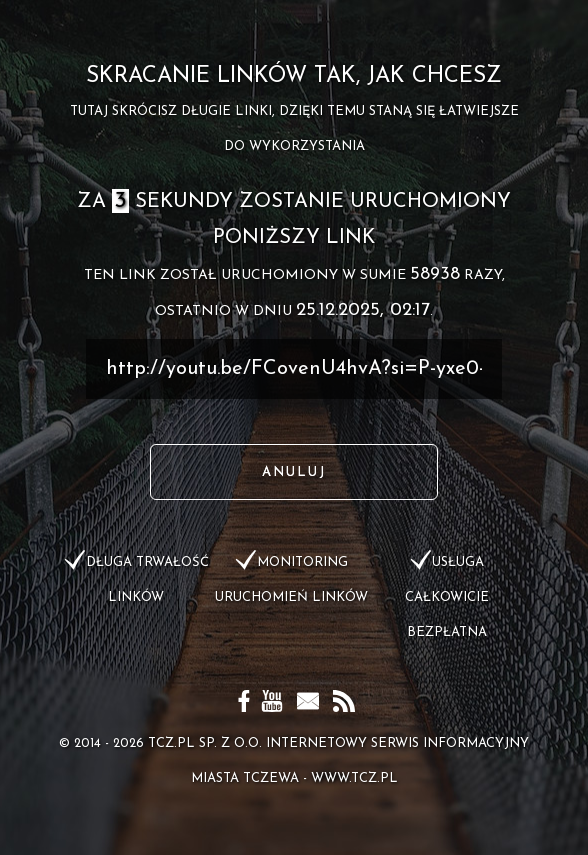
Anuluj (294, 472)
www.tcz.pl (354, 778)
